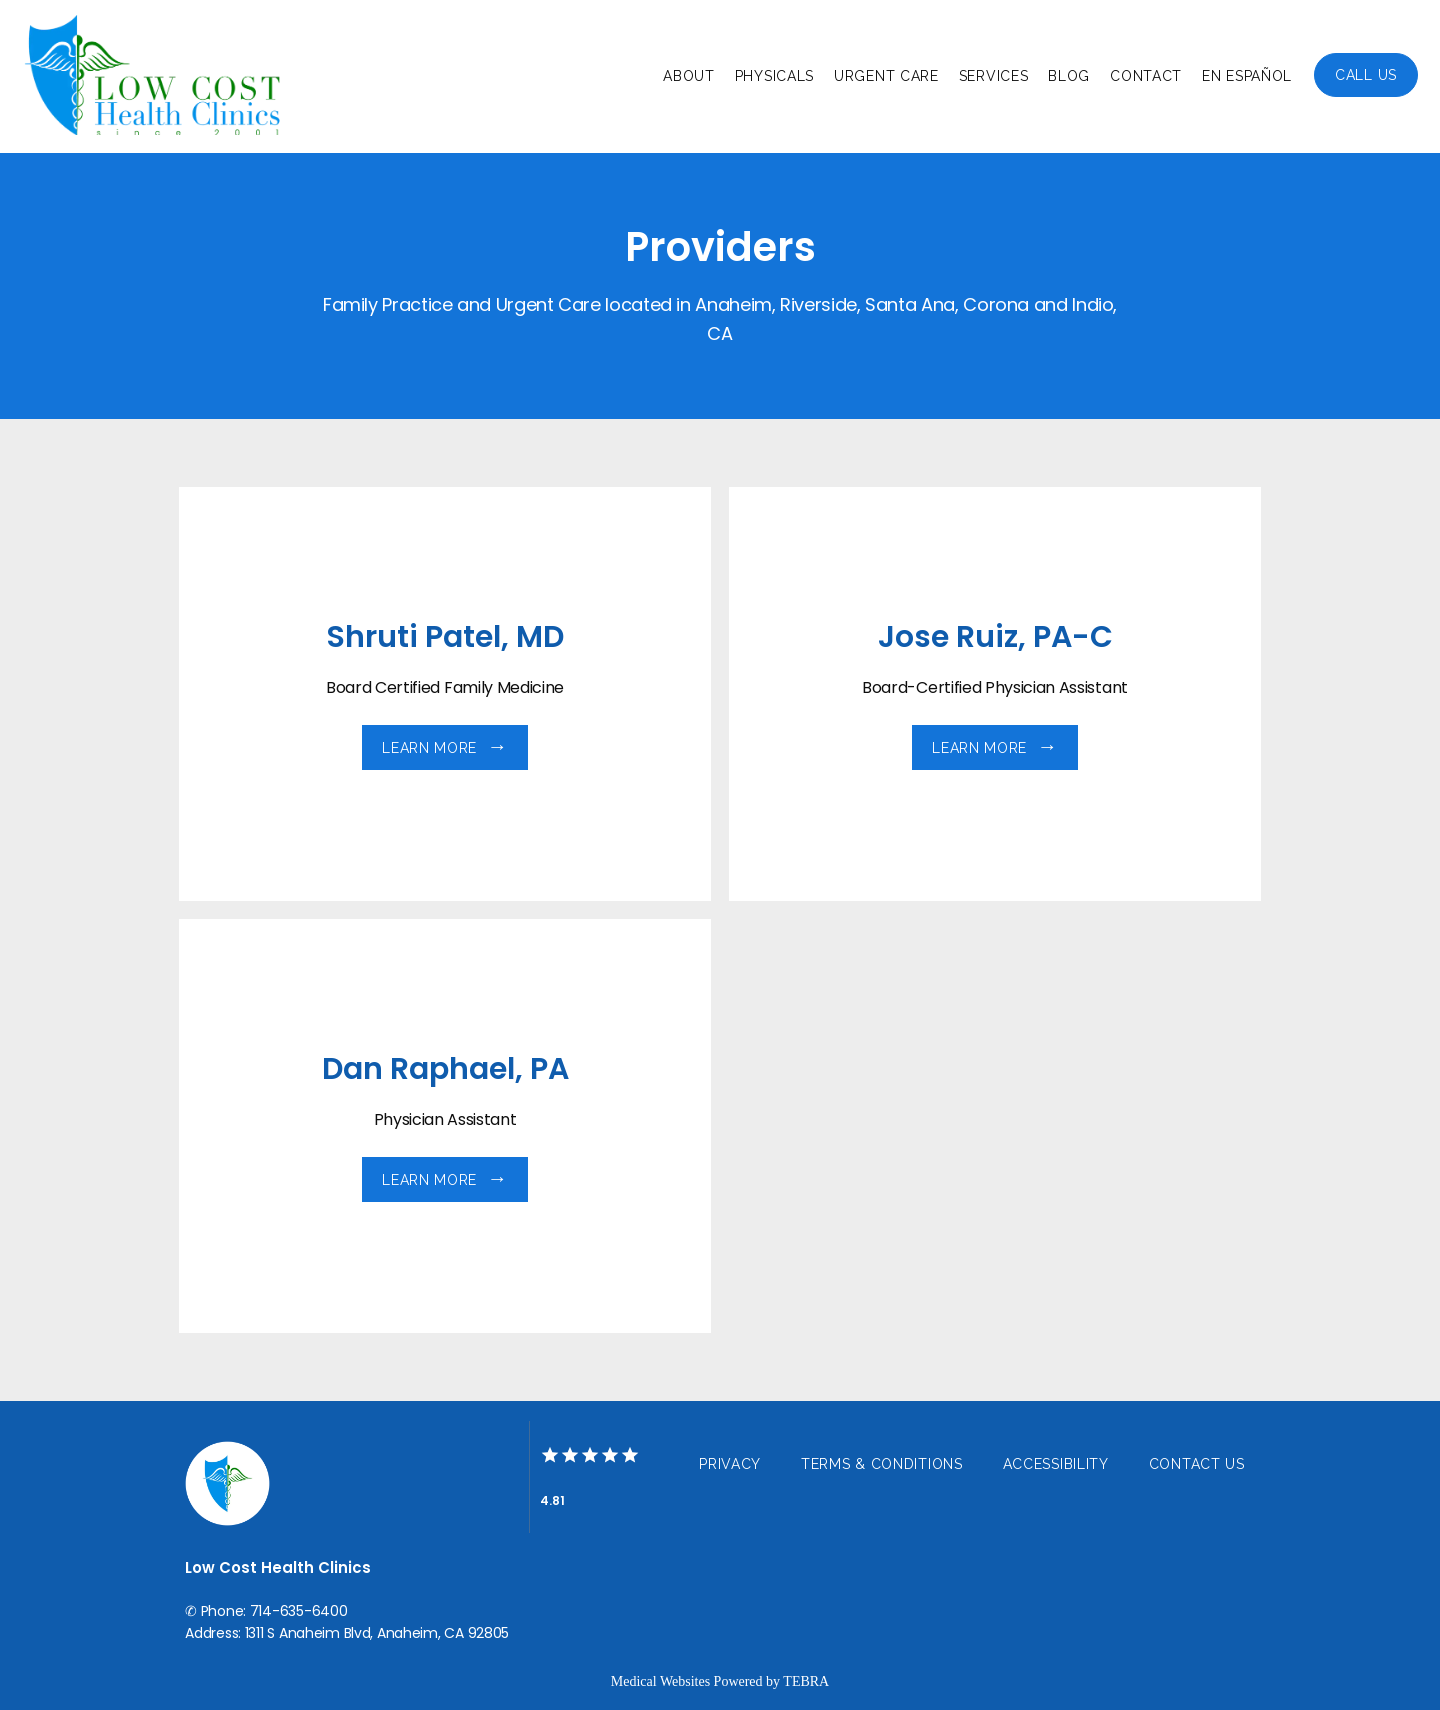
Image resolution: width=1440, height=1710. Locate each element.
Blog (1069, 76)
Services (994, 76)
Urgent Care (886, 76)
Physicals (774, 76)
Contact (1146, 76)
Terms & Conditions (882, 1464)
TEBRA (806, 1681)
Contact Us (1197, 1464)
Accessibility (1056, 1464)
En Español (1247, 76)
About (689, 76)
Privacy (730, 1464)
